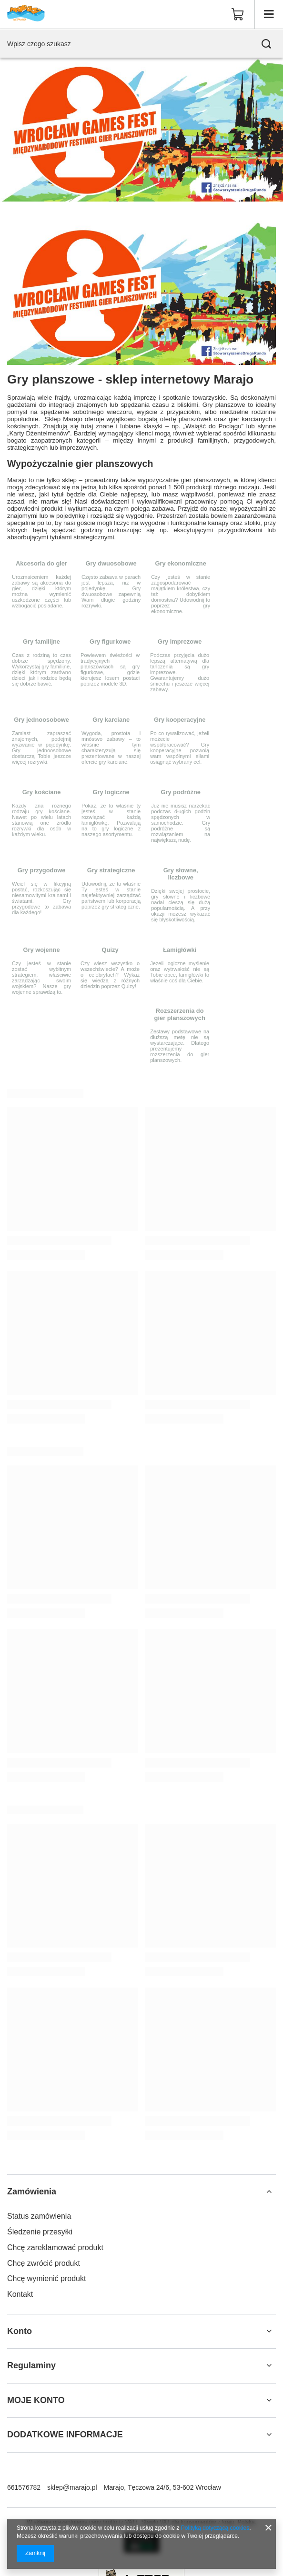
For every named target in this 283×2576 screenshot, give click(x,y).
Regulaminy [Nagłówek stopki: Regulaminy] (31, 2365)
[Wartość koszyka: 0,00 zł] (237, 14)
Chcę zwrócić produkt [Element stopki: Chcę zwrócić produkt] (43, 2263)
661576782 (23, 2487)
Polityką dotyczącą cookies (215, 2528)
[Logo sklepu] (26, 14)
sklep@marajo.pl (72, 2487)
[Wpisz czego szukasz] (141, 43)
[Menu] (268, 14)
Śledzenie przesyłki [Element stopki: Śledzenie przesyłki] (39, 2232)
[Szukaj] (266, 44)
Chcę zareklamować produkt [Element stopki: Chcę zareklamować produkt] (55, 2247)
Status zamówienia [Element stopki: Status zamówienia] (39, 2216)
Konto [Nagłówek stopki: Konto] (19, 2331)
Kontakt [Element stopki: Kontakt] (20, 2294)
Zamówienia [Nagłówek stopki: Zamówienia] (31, 2191)
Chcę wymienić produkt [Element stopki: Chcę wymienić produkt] (46, 2278)
